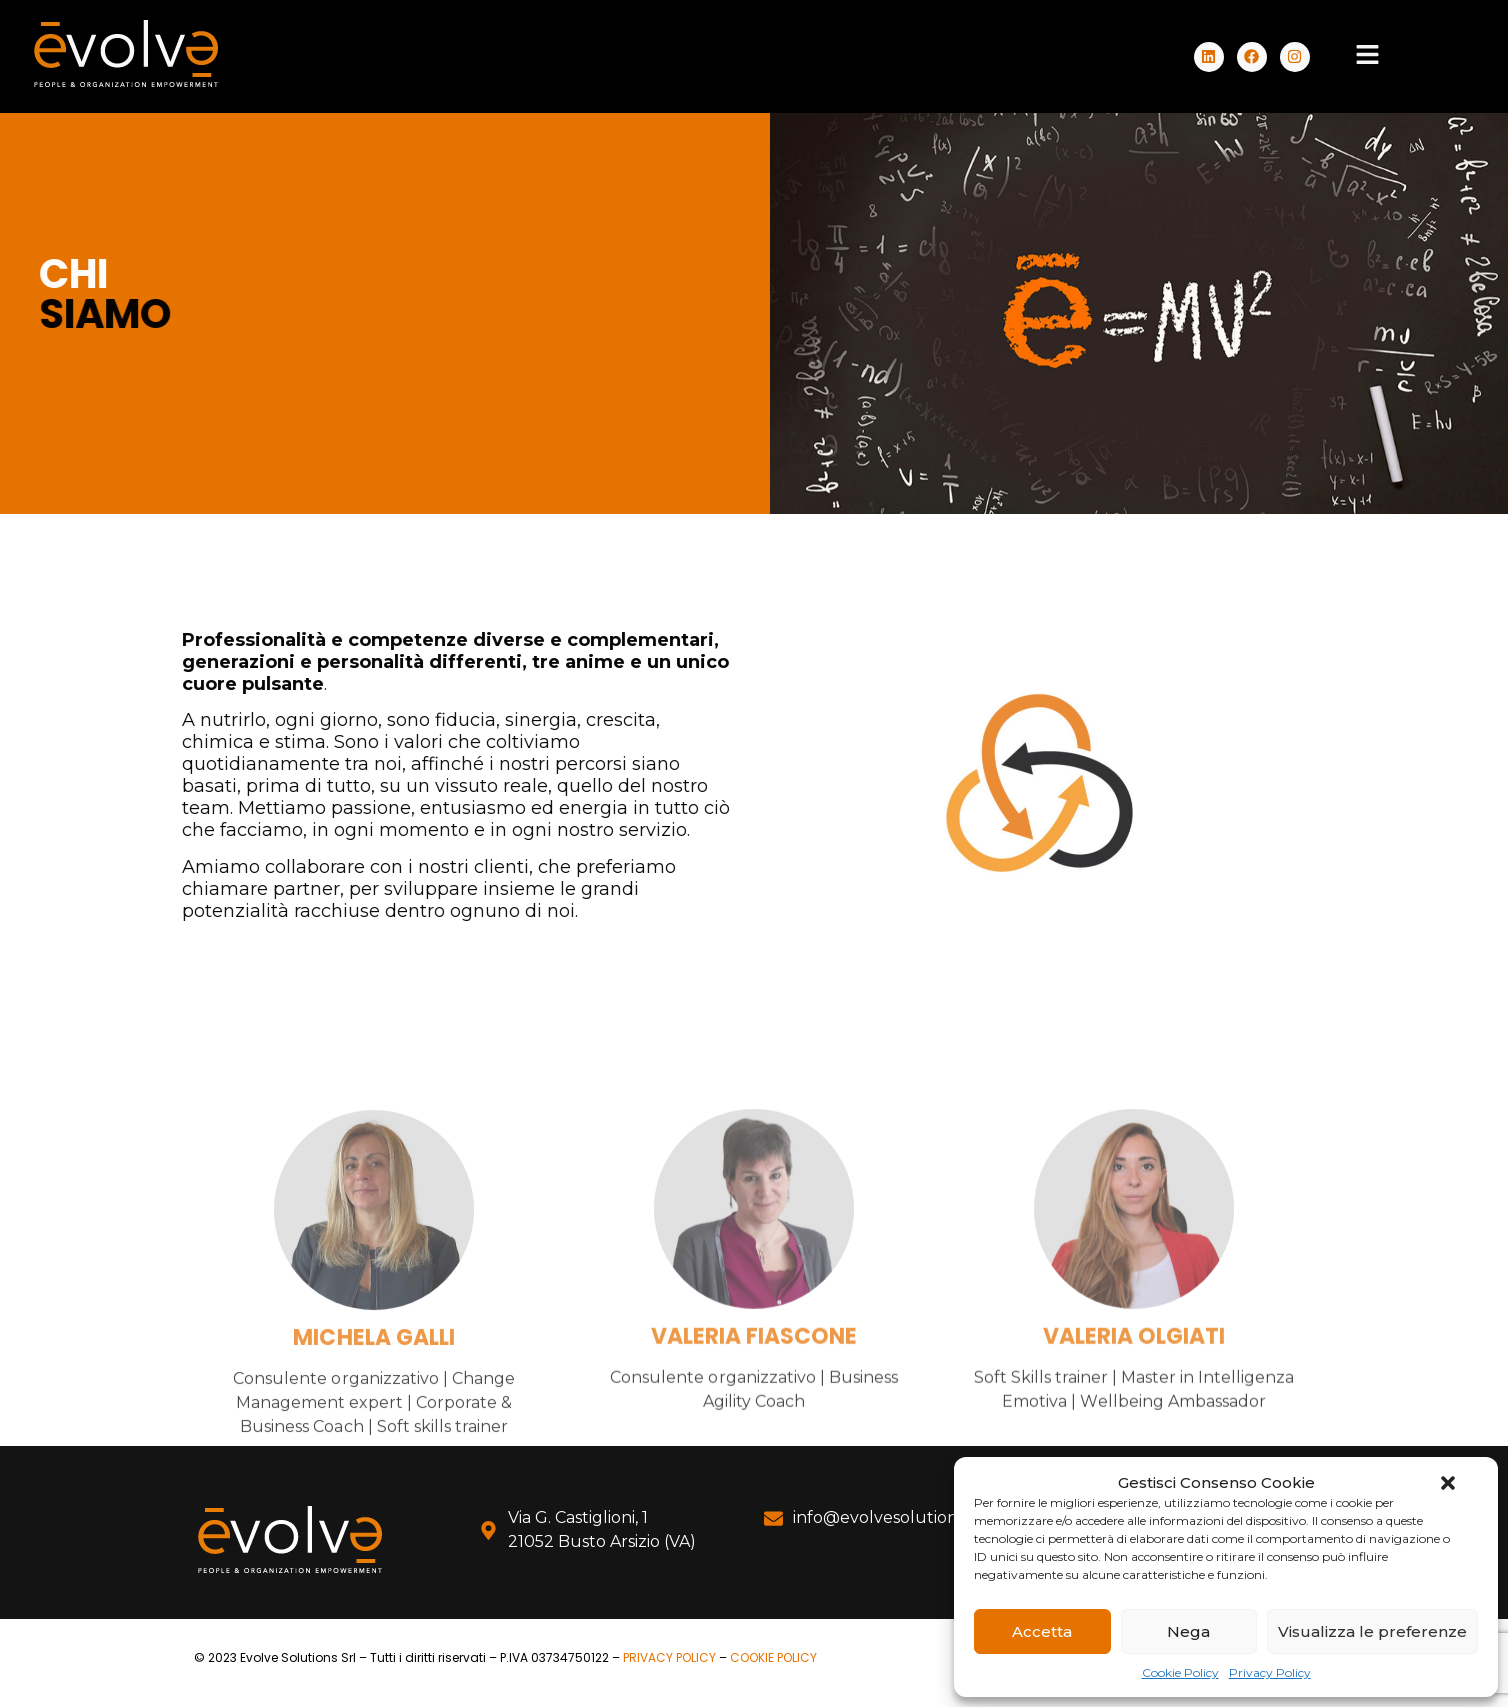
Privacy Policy (1270, 1672)
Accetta (1042, 1631)
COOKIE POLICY (773, 1657)
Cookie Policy (1180, 1672)
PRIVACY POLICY (669, 1657)
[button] (1448, 1483)
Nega (1188, 1631)
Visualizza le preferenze (1372, 1631)
